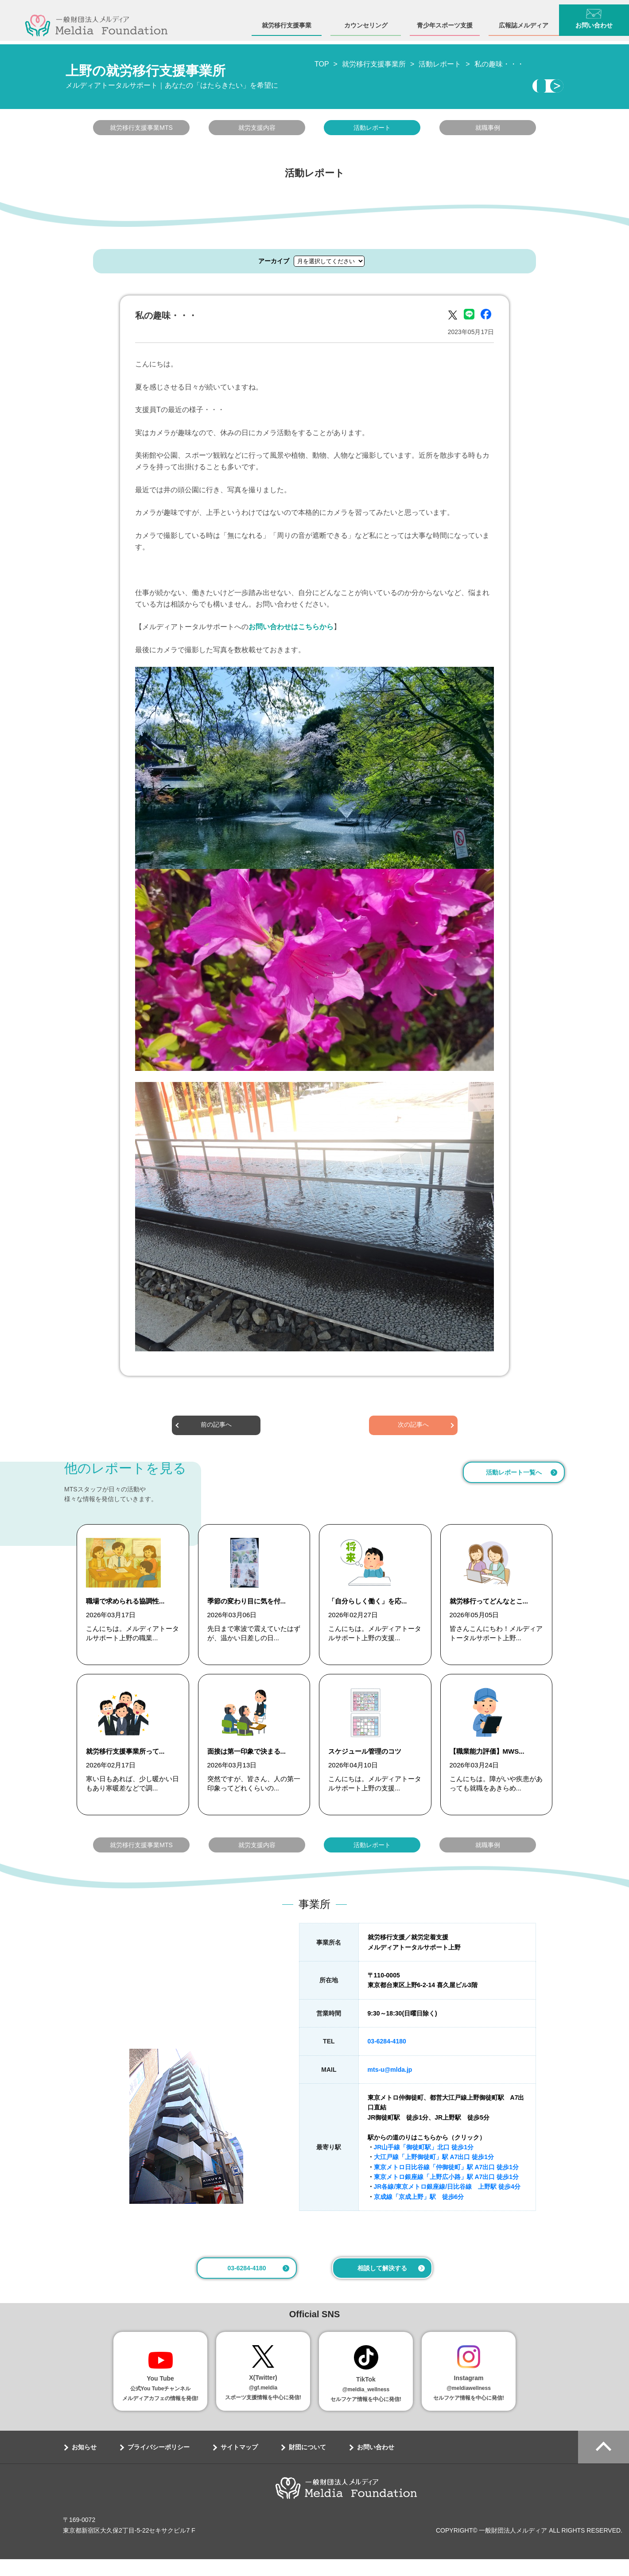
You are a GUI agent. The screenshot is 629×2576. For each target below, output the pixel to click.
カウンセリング (366, 20)
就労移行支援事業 (286, 20)
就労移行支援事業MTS (141, 130)
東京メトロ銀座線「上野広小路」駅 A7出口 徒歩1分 (446, 2193)
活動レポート (372, 130)
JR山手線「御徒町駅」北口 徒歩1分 (424, 2163)
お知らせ (84, 2463)
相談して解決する (382, 2284)
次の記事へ (413, 1427)
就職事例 (487, 130)
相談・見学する (482, 87)
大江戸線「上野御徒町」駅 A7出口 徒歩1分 (434, 2173)
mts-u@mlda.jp (390, 2086)
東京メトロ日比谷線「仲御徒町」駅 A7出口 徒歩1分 (446, 2183)
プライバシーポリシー (159, 2463)
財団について (307, 2463)
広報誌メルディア (523, 20)
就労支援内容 (257, 130)
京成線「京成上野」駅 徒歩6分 (419, 2213)
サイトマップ (239, 2463)
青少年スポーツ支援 (445, 20)
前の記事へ (216, 1427)
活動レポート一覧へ (514, 1475)
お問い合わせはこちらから (291, 629)
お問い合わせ (375, 2463)
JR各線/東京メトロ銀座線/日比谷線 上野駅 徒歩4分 (447, 2203)
